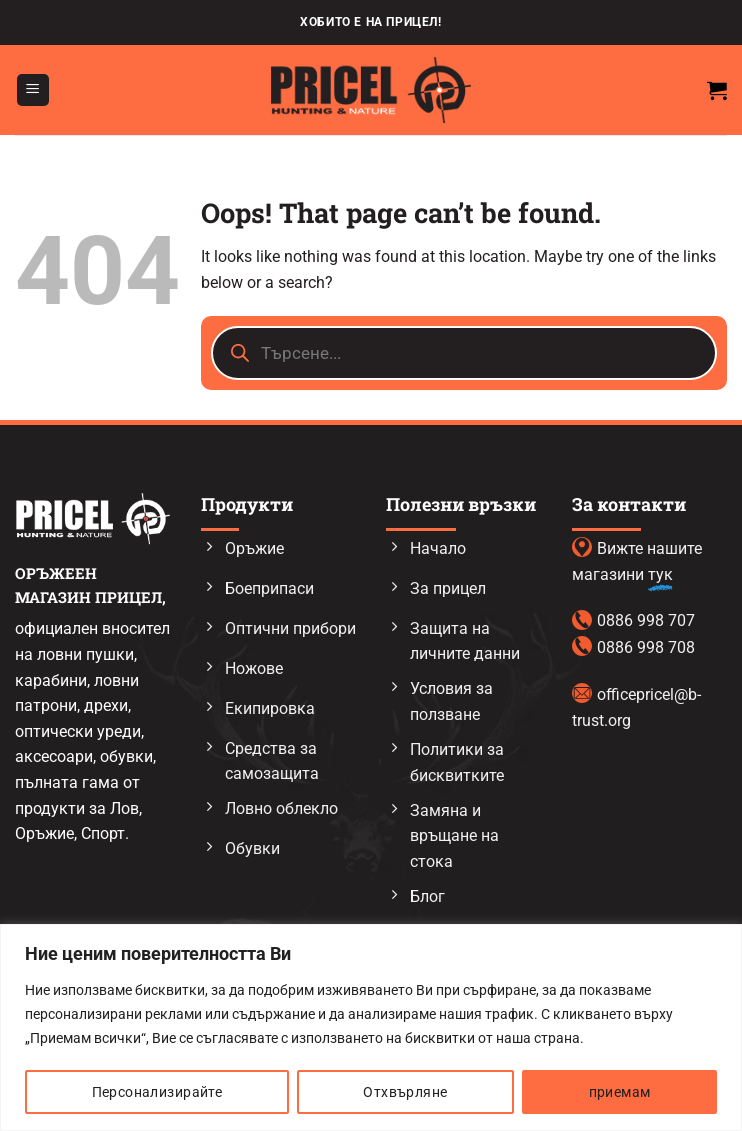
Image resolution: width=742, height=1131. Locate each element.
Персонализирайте (157, 1092)
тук (660, 574)
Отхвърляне (405, 1092)
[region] (371, 1027)
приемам (620, 1092)
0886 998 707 (646, 620)
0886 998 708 (646, 647)
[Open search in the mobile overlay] (464, 353)
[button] (33, 90)
